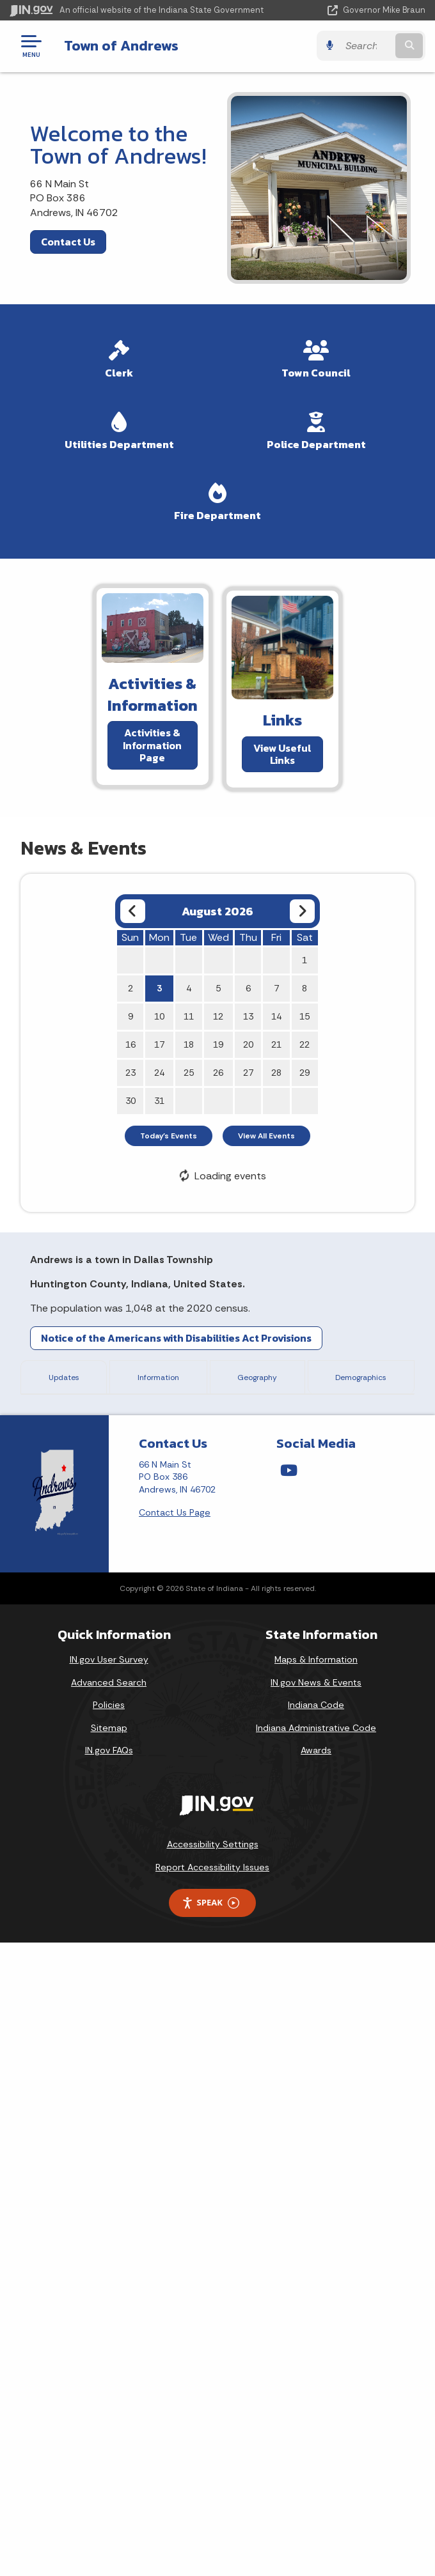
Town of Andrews (121, 45)
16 (130, 1044)
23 (130, 1072)
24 (159, 1072)
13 (248, 1016)
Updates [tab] (61, 1376)
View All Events (266, 1136)
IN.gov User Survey (109, 2293)
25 (189, 1072)
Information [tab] (152, 1376)
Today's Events (168, 1136)
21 (276, 1044)
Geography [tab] (252, 1376)
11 (189, 1016)
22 (304, 1044)
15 (304, 1016)
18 (189, 1044)
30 (130, 1100)
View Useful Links (282, 753)
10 (159, 1016)
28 (276, 1072)
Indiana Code (316, 2338)
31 (159, 1100)
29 (304, 1072)
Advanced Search (108, 2315)
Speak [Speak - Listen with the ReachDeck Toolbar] (210, 2536)
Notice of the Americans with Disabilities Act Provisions (176, 1338)
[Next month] (302, 911)
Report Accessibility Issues (212, 2500)
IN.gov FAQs (109, 2383)
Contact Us (68, 241)
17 (159, 1044)
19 (218, 1044)
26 (218, 1072)
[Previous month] (132, 911)
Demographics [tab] (358, 1376)
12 (218, 1016)
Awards (316, 2383)
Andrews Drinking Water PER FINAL (168, 1966)
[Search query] (365, 45)
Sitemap (109, 2361)
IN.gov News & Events (316, 2315)
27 (248, 1072)
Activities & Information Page (152, 744)
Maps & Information (316, 2293)
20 (248, 1044)
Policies (109, 2338)
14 (276, 1016)
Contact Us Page (174, 2145)
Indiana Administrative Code (316, 2361)
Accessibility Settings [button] (212, 2477)
